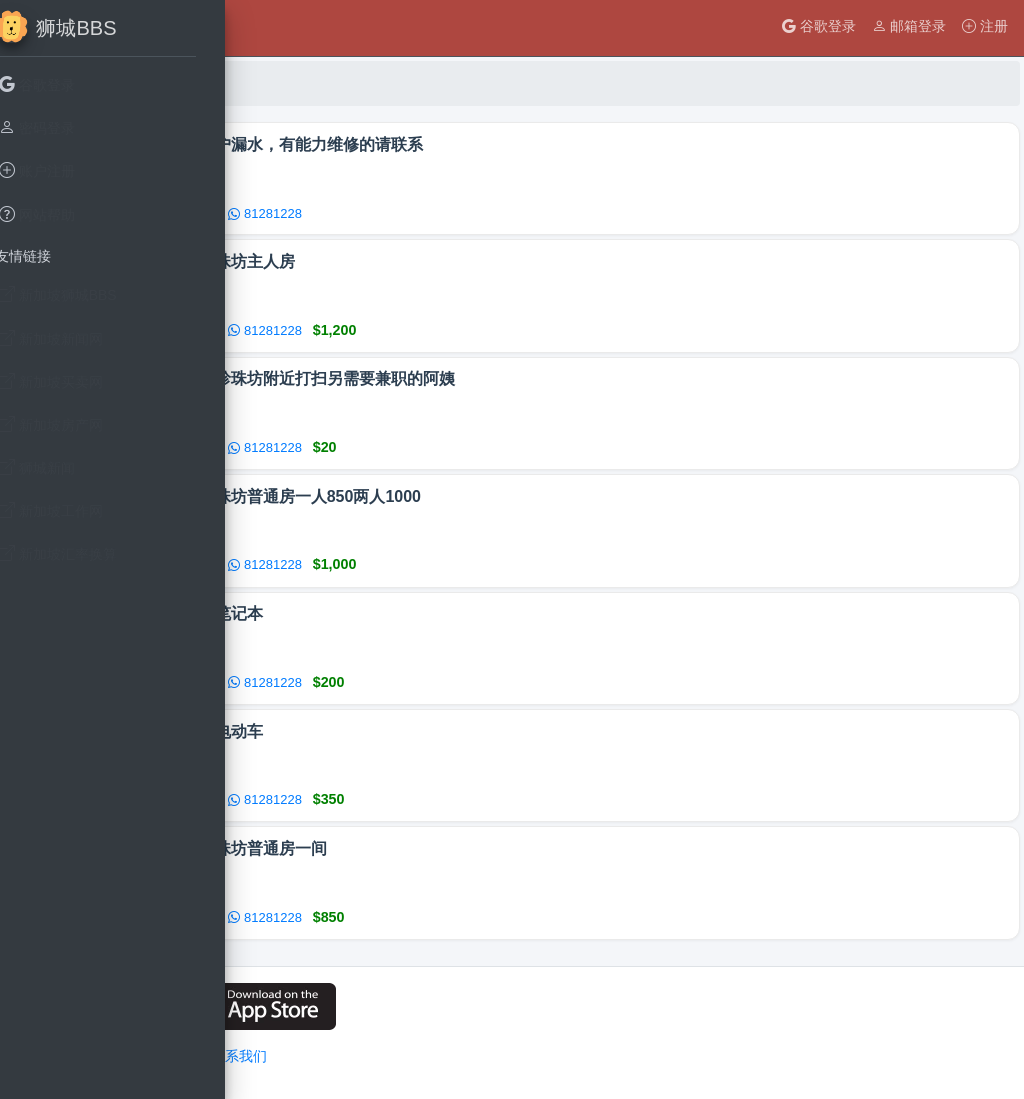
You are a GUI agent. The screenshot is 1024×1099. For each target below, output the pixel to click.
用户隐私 (352, 1056)
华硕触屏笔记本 (458, 625)
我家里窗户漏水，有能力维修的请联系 (538, 145)
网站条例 (420, 1056)
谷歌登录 (819, 26)
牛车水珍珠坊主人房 (474, 265)
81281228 (516, 215)
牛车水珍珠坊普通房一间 (490, 865)
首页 (293, 83)
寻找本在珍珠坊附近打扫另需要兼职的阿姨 (554, 385)
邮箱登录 (909, 26)
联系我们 (489, 1056)
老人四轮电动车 (458, 745)
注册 (985, 26)
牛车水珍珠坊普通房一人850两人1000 (537, 505)
